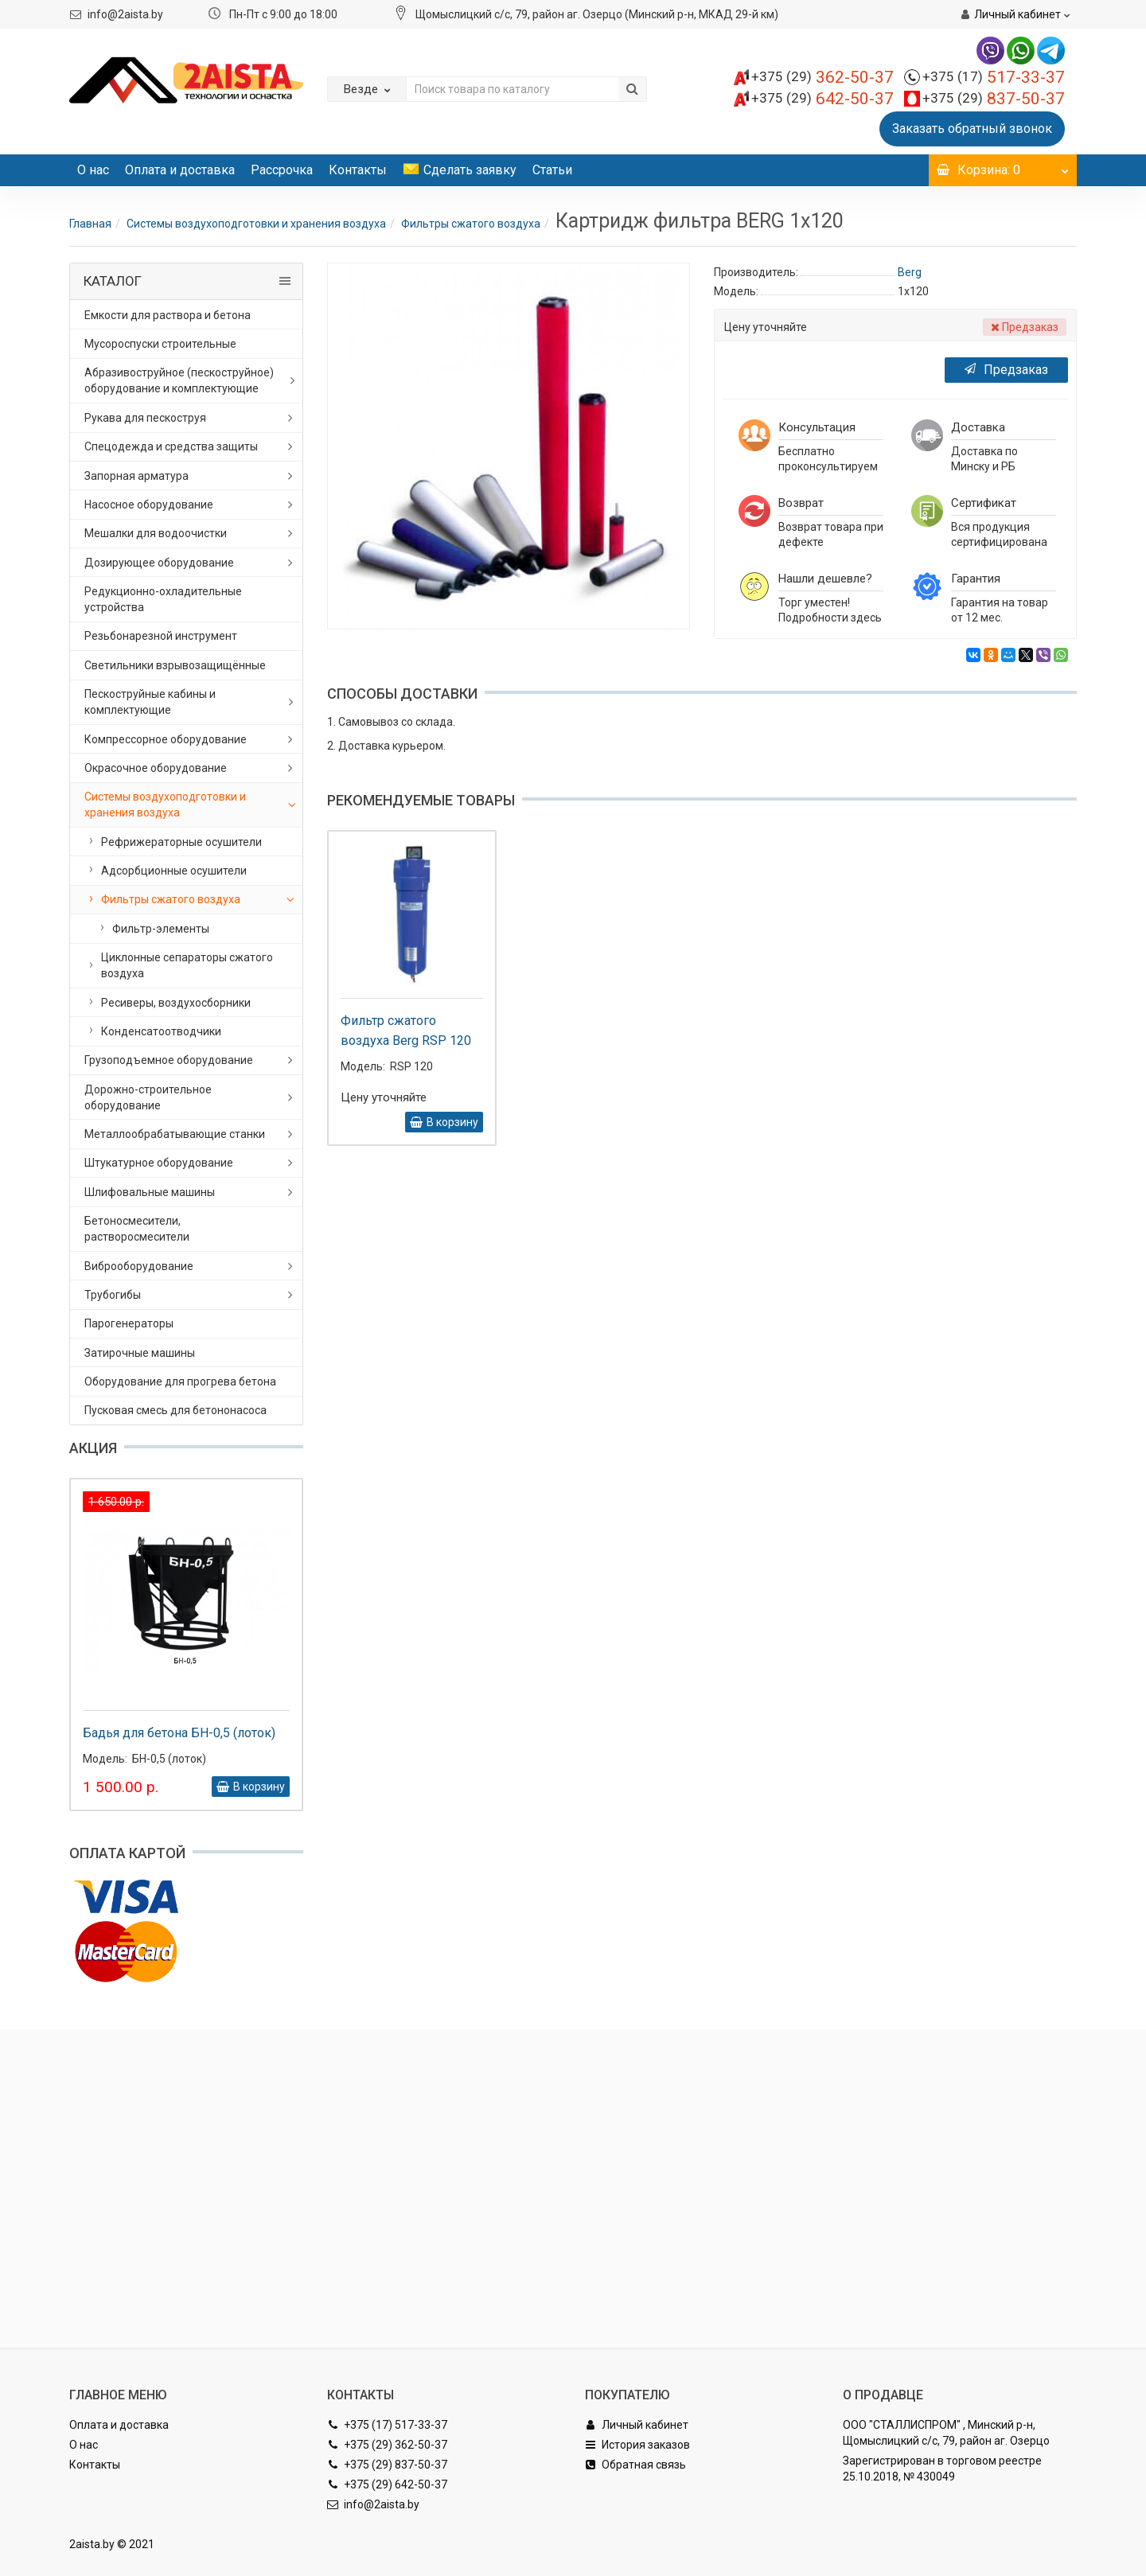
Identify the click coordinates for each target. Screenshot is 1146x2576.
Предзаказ (1006, 369)
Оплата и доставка (180, 169)
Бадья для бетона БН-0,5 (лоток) (179, 1732)
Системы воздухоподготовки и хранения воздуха (256, 223)
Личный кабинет (636, 2424)
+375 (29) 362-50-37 (387, 2444)
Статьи (552, 169)
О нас (93, 169)
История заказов (637, 2444)
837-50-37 (993, 98)
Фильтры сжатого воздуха (470, 223)
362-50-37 (822, 77)
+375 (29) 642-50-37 (387, 2484)
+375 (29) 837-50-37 (387, 2464)
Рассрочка (282, 169)
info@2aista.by (125, 14)
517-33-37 (993, 77)
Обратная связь (635, 2464)
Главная (90, 223)
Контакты (358, 169)
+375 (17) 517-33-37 (387, 2424)
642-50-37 (822, 98)
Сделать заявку (459, 169)
